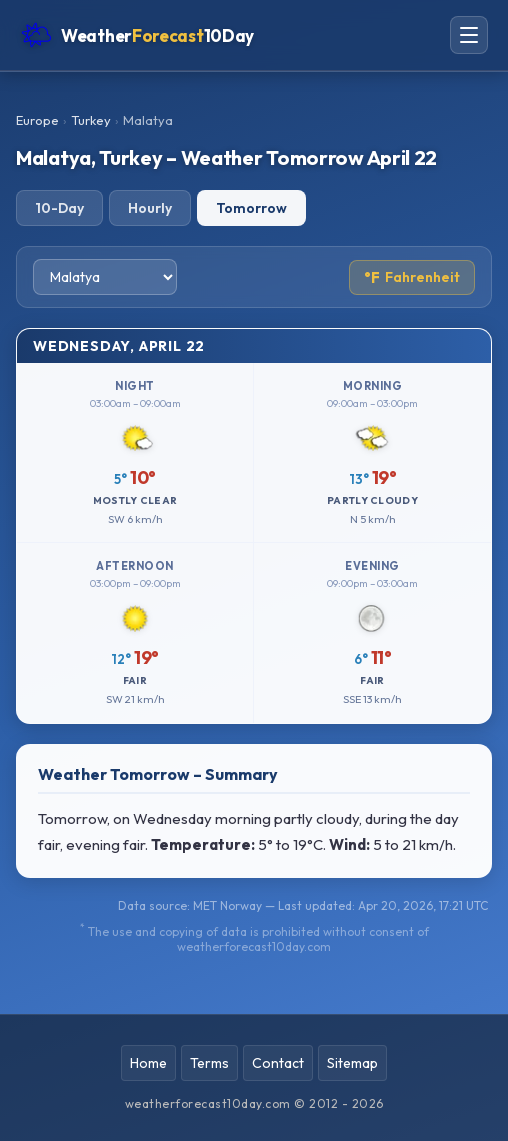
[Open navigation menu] (469, 35)
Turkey (91, 120)
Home (148, 1063)
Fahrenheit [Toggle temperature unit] (412, 277)
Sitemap (352, 1063)
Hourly (150, 208)
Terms (209, 1063)
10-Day (59, 208)
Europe (37, 120)
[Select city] (105, 277)
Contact (278, 1063)
